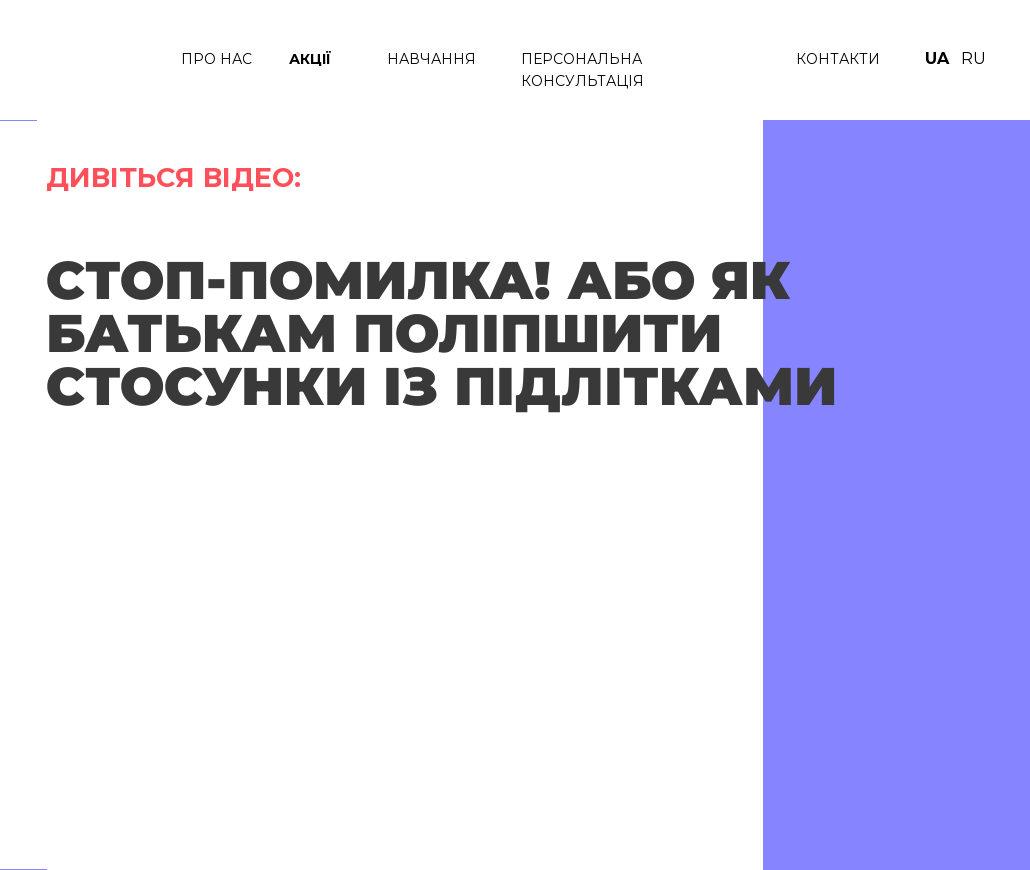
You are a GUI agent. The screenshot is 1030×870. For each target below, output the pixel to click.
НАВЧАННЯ (431, 59)
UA (937, 58)
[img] (100, 60)
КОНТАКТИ (838, 59)
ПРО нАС (216, 59)
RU (973, 58)
